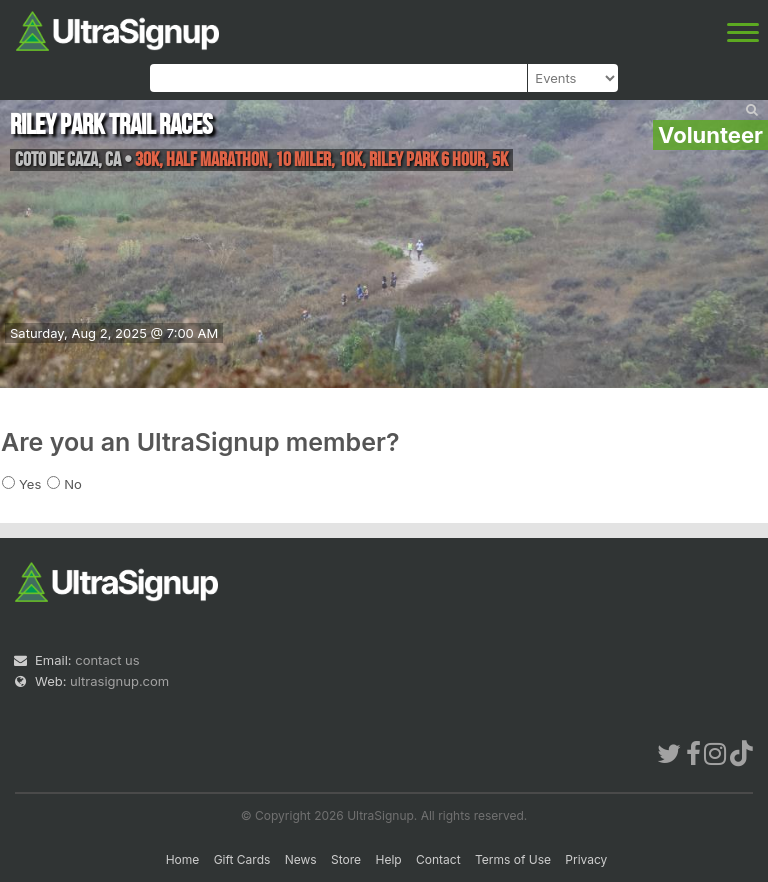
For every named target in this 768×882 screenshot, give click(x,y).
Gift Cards (242, 859)
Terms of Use (513, 859)
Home (183, 859)
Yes (30, 484)
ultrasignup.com (119, 681)
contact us (107, 660)
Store (346, 859)
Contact (438, 859)
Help (388, 859)
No (73, 484)
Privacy (586, 859)
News (301, 859)
